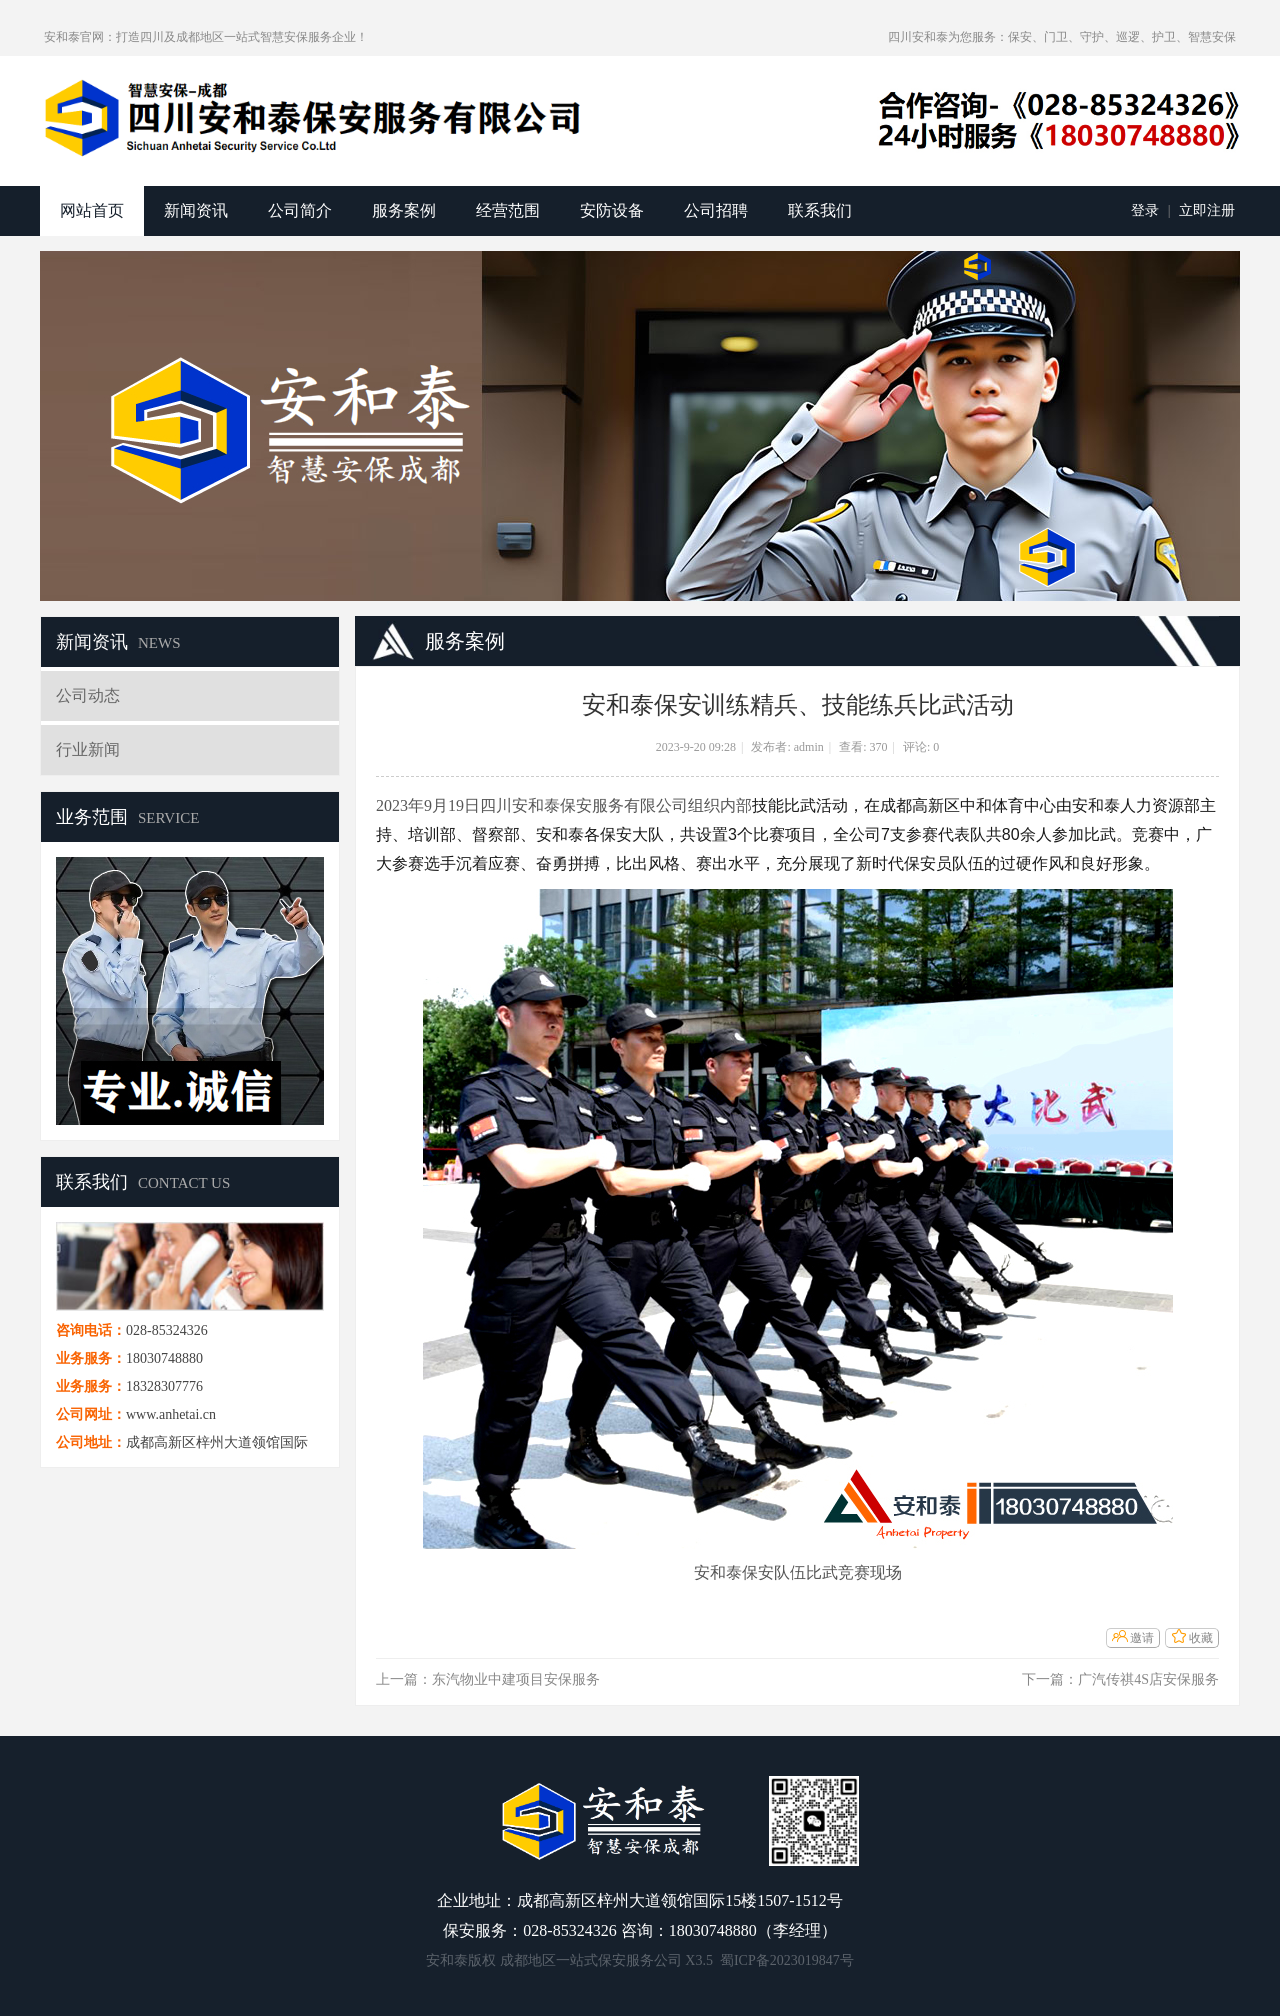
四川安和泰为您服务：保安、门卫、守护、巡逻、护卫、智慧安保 (1062, 37)
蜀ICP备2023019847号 (787, 1960)
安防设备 (612, 210)
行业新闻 (88, 749)
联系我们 (820, 210)
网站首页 (92, 210)
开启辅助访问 (879, 37)
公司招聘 (716, 210)
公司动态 (88, 695)
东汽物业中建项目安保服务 (516, 1679)
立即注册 (1207, 210)
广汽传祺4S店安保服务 (1148, 1679)
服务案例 (404, 210)
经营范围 (508, 210)
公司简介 (300, 210)
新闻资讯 (196, 210)
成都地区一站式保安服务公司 (591, 1960)
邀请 (1142, 1638)
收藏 (1201, 1638)
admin (809, 747)
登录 (1145, 210)
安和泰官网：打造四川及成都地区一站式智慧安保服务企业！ (206, 37)
